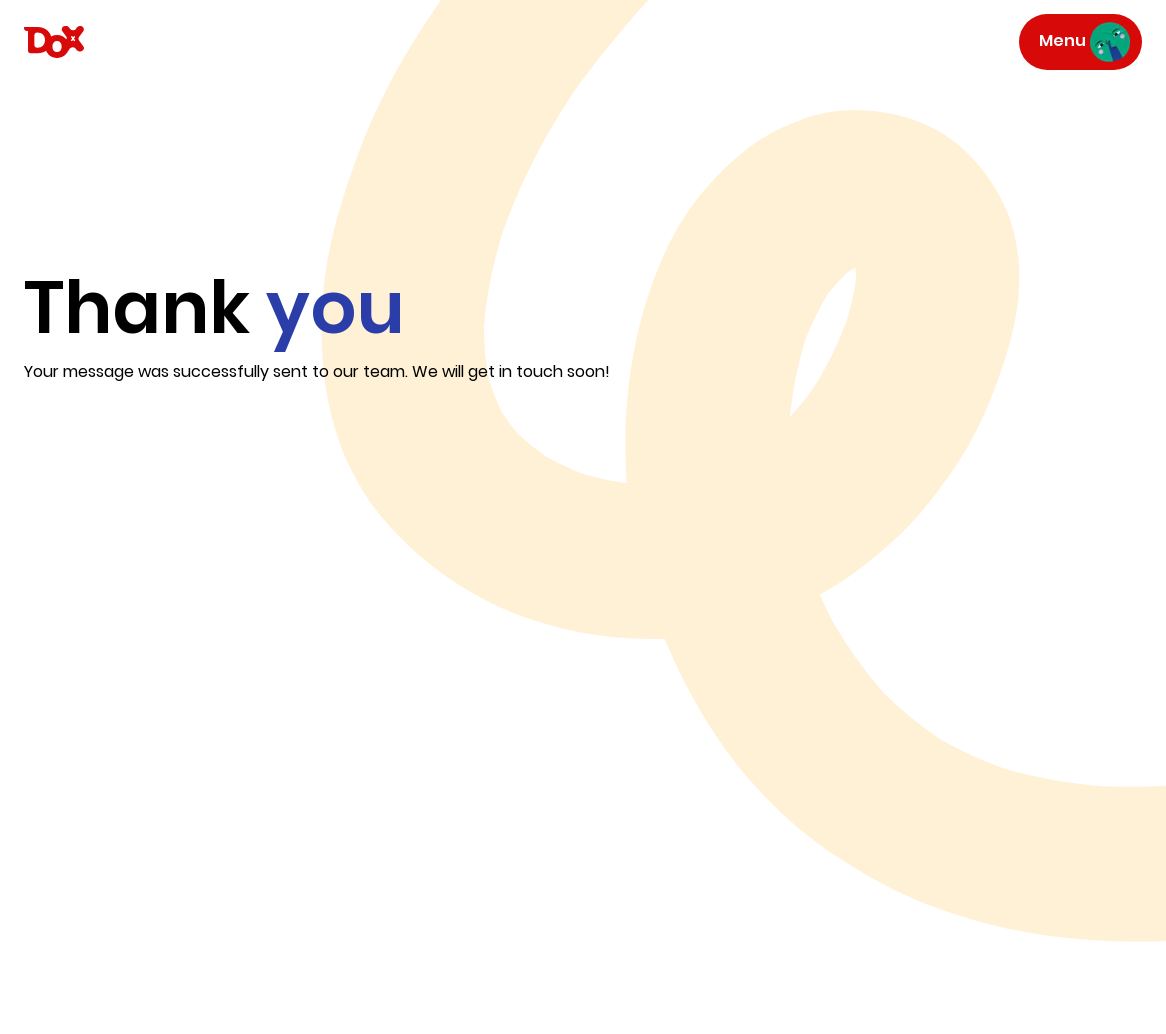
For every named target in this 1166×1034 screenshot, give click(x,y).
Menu (1084, 42)
